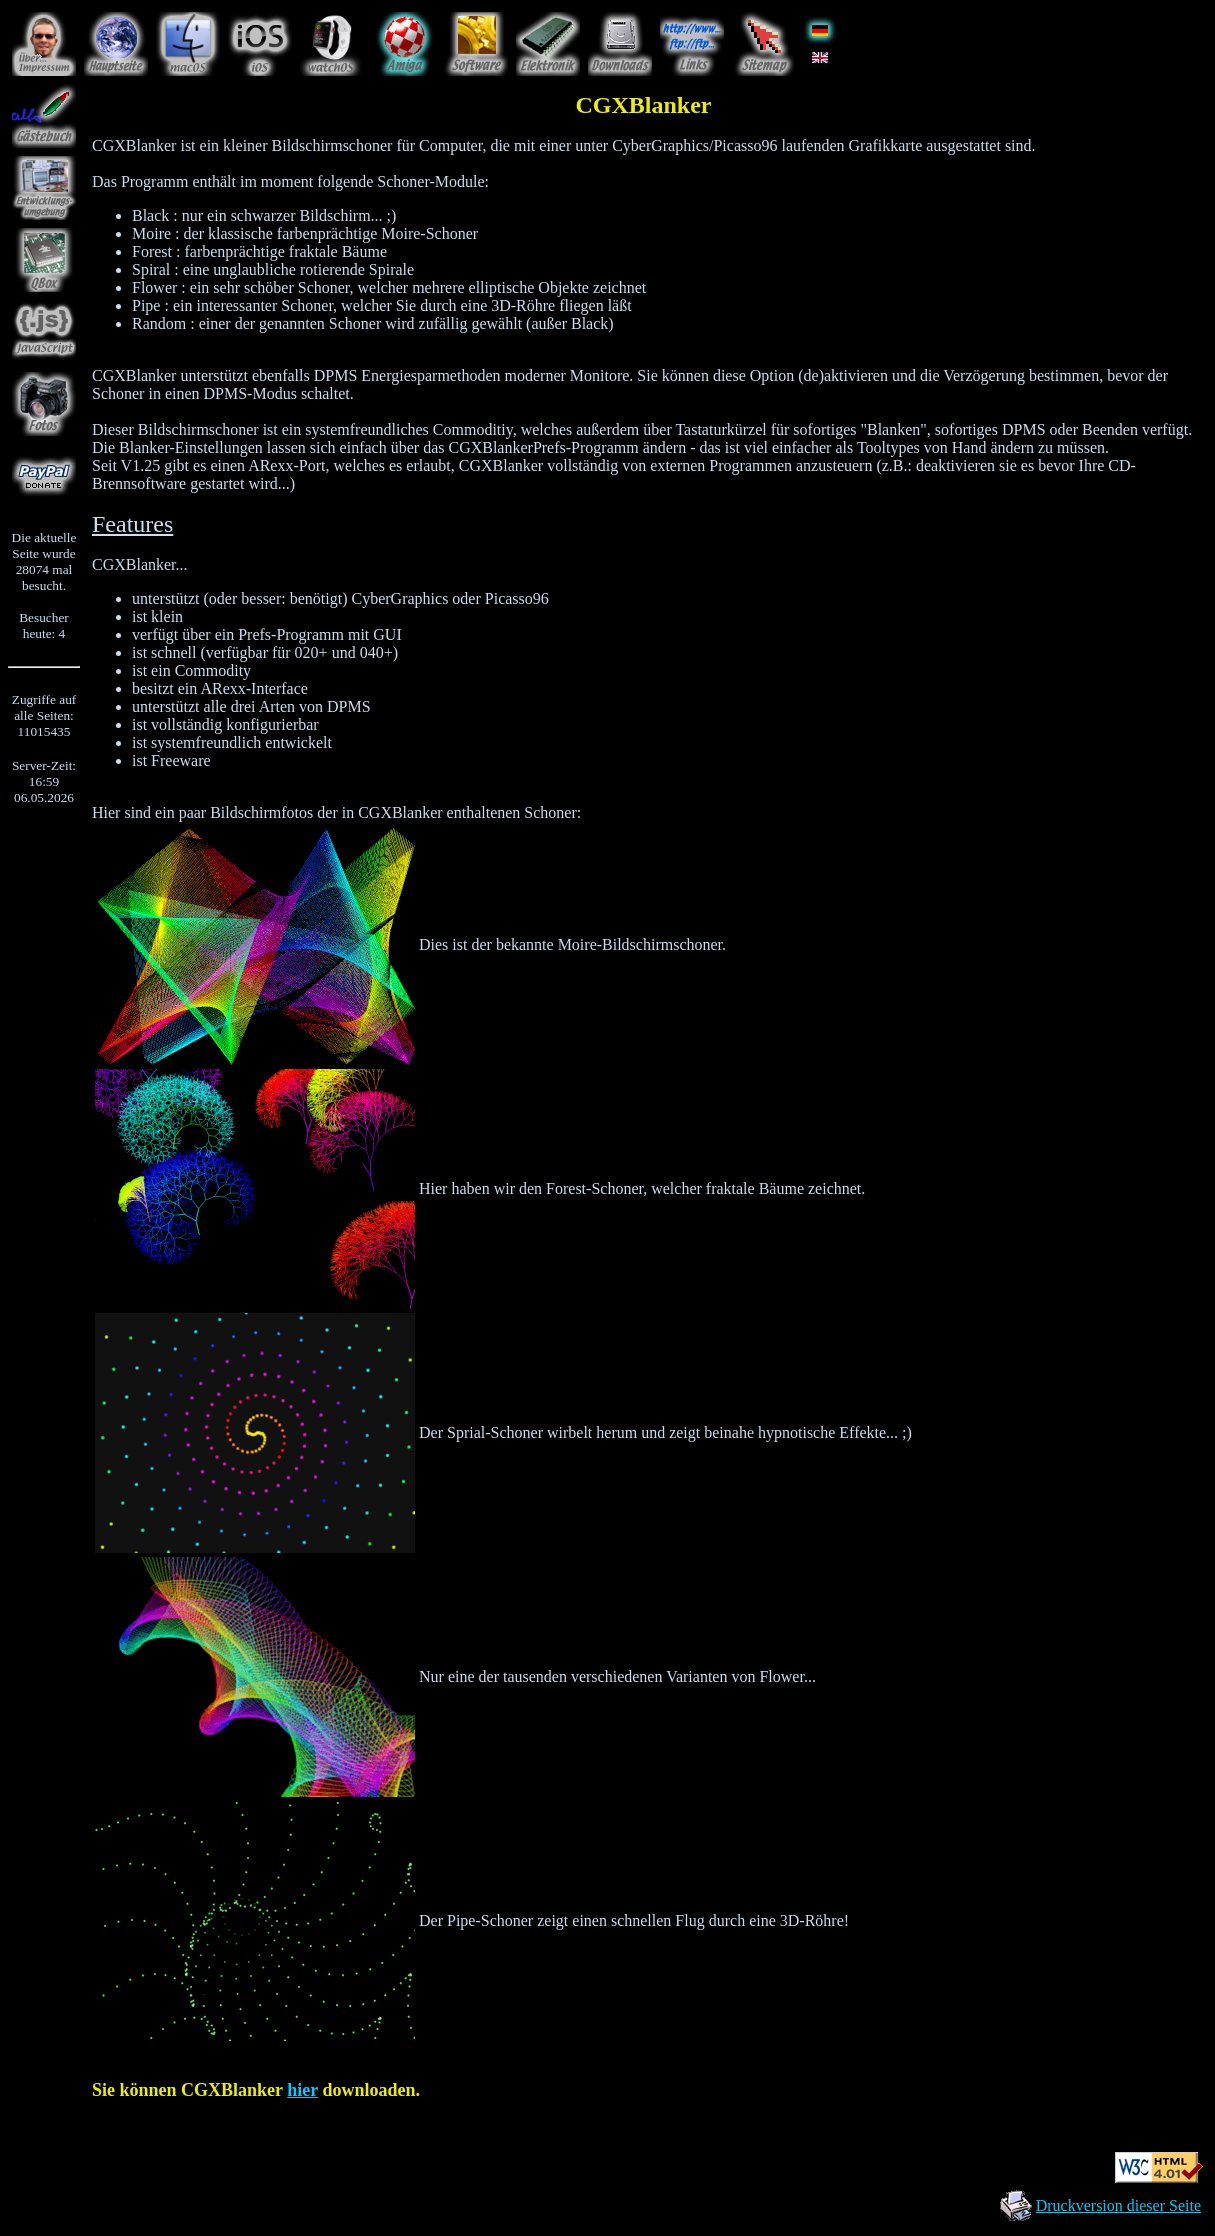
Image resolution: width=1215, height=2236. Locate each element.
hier (302, 2090)
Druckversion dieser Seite (1118, 2205)
